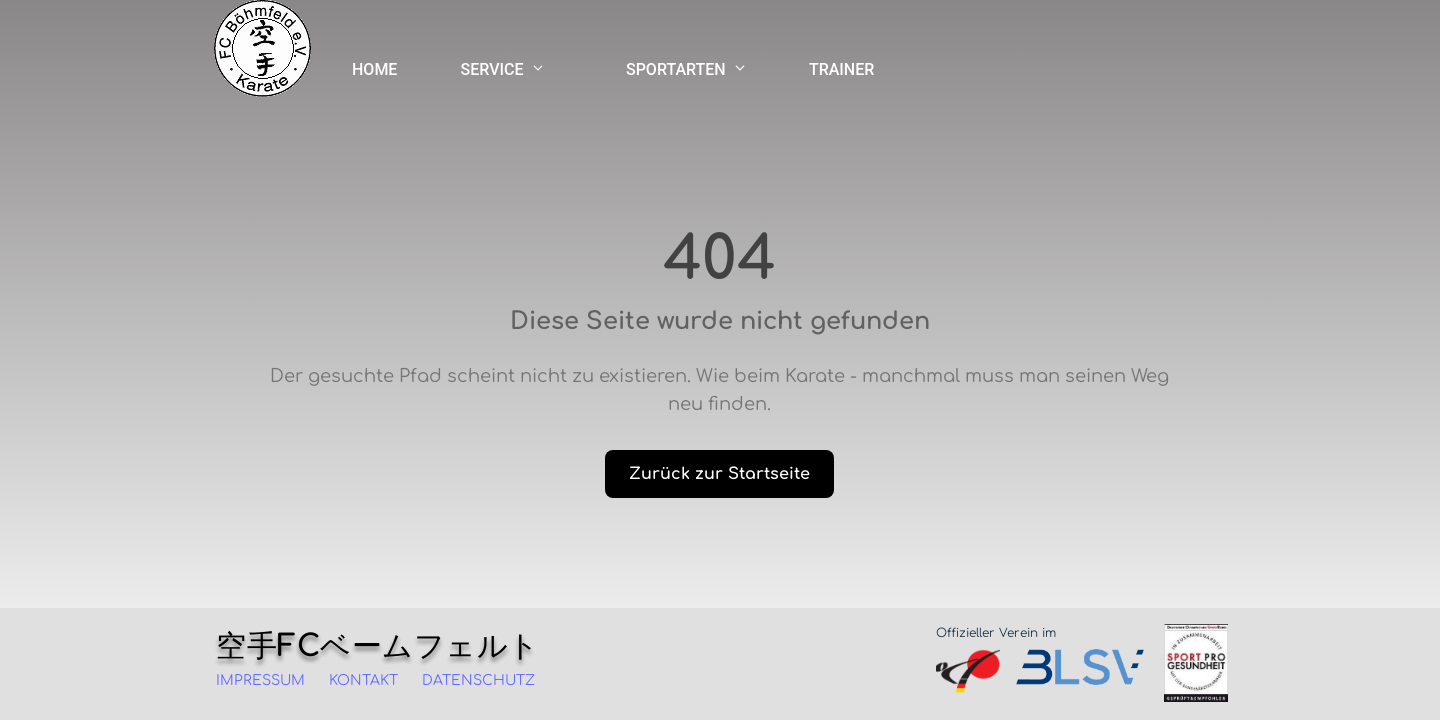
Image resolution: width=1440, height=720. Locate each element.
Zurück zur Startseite (719, 474)
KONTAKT (363, 680)
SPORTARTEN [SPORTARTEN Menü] (686, 69)
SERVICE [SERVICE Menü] (502, 69)
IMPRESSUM (260, 680)
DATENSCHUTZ (478, 680)
